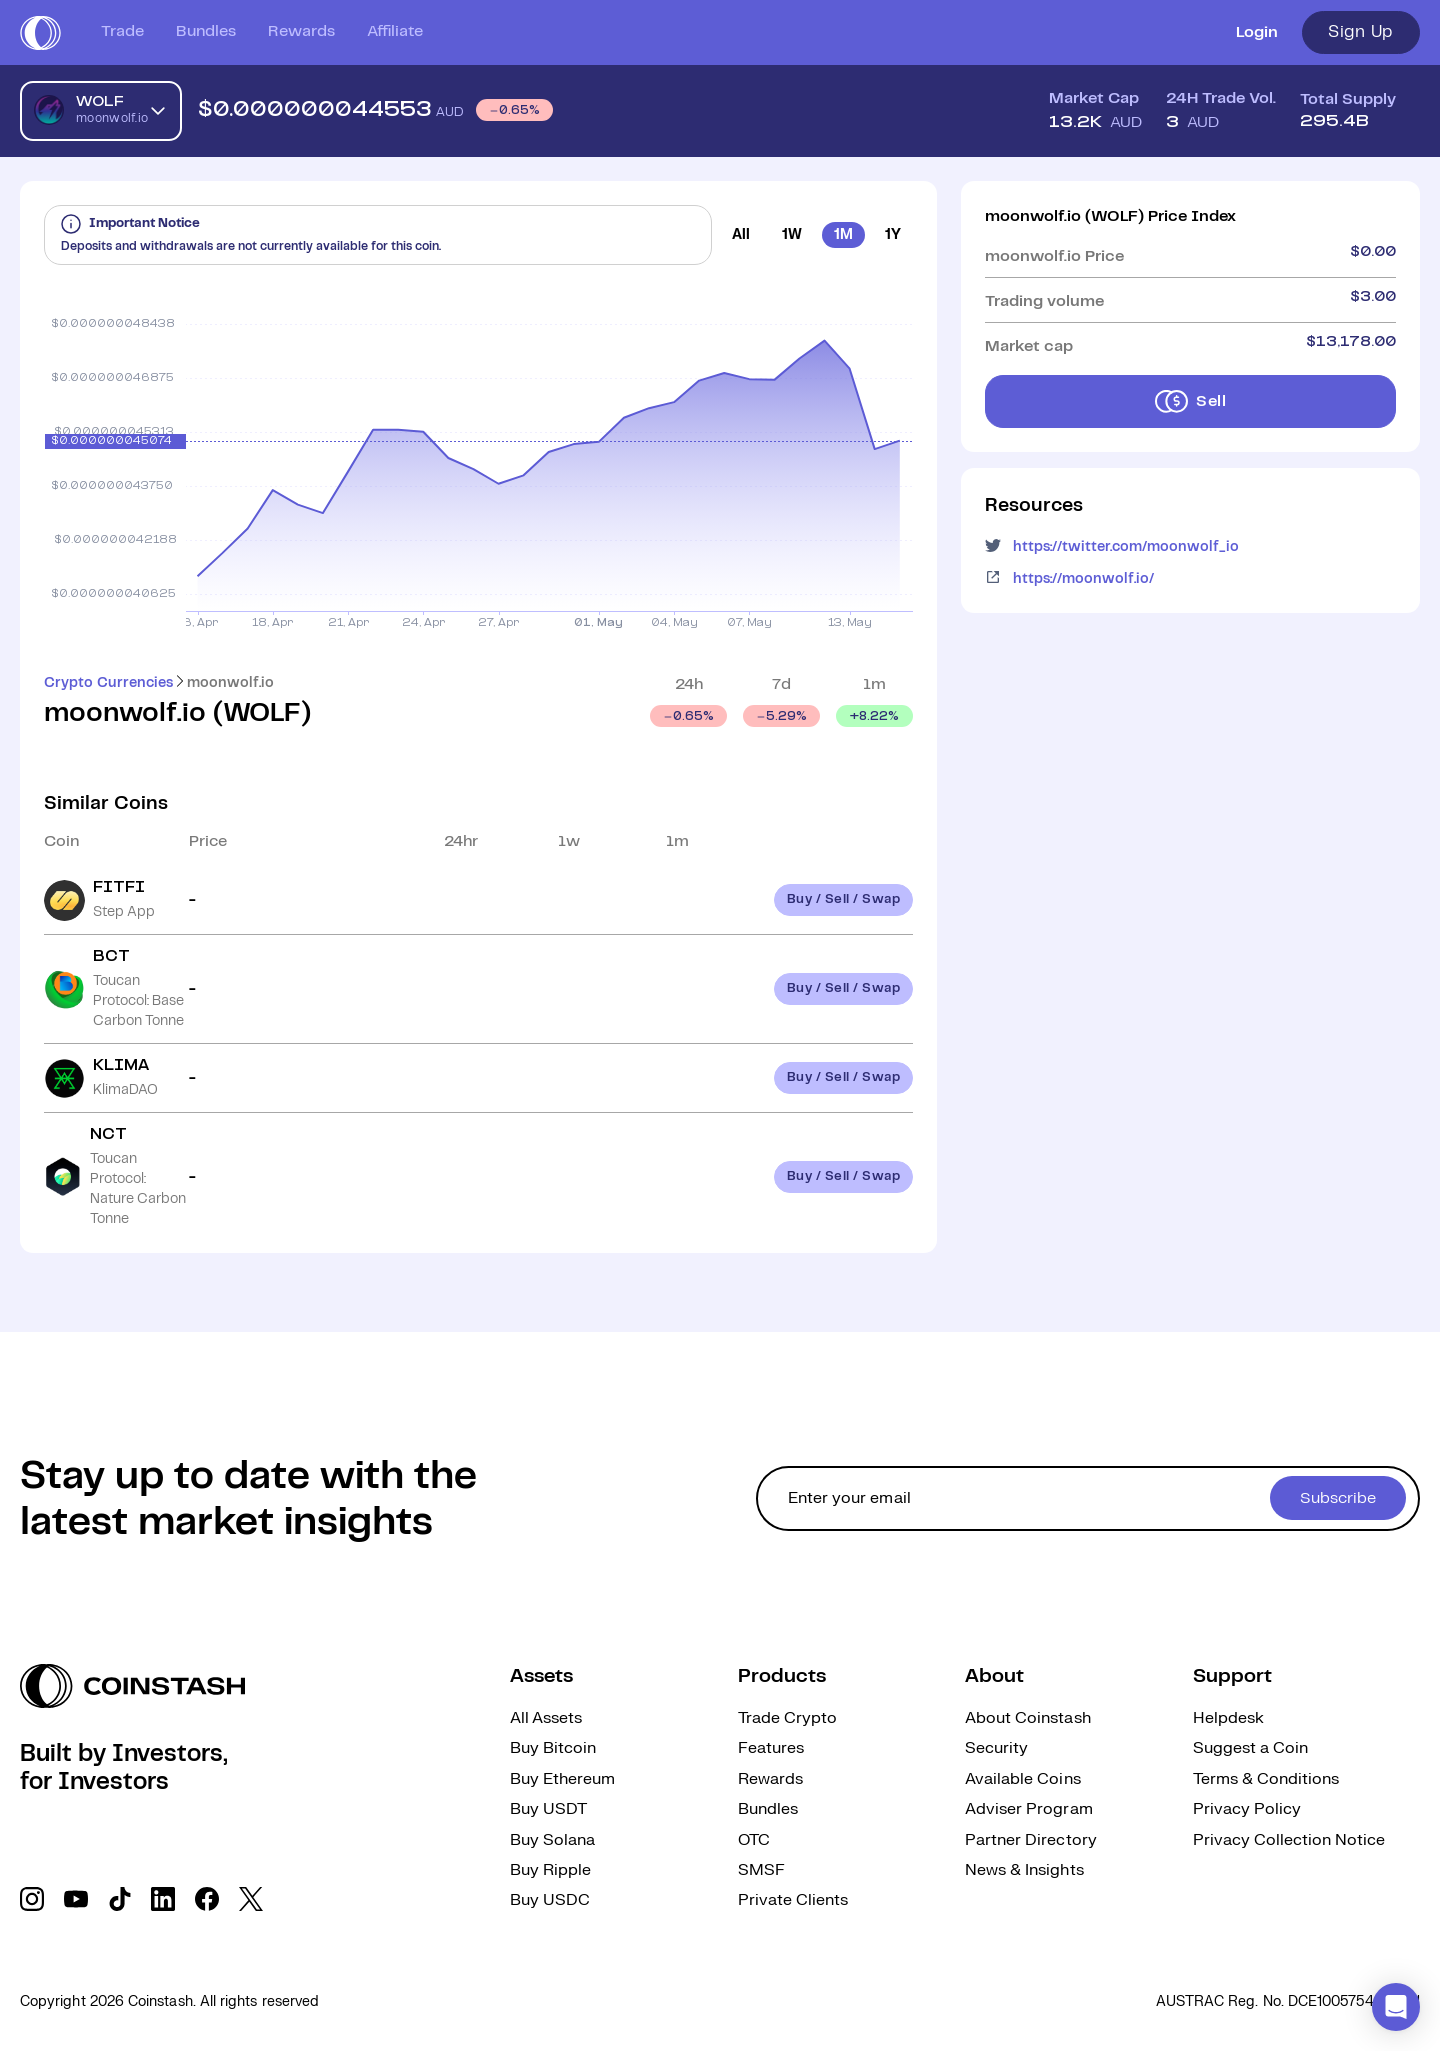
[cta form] (1088, 1498)
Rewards (301, 31)
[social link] (32, 1899)
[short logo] (40, 33)
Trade (122, 31)
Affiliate (395, 31)
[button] (1396, 2007)
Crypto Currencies (108, 683)
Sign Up (1361, 32)
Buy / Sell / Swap (844, 899)
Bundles (206, 31)
